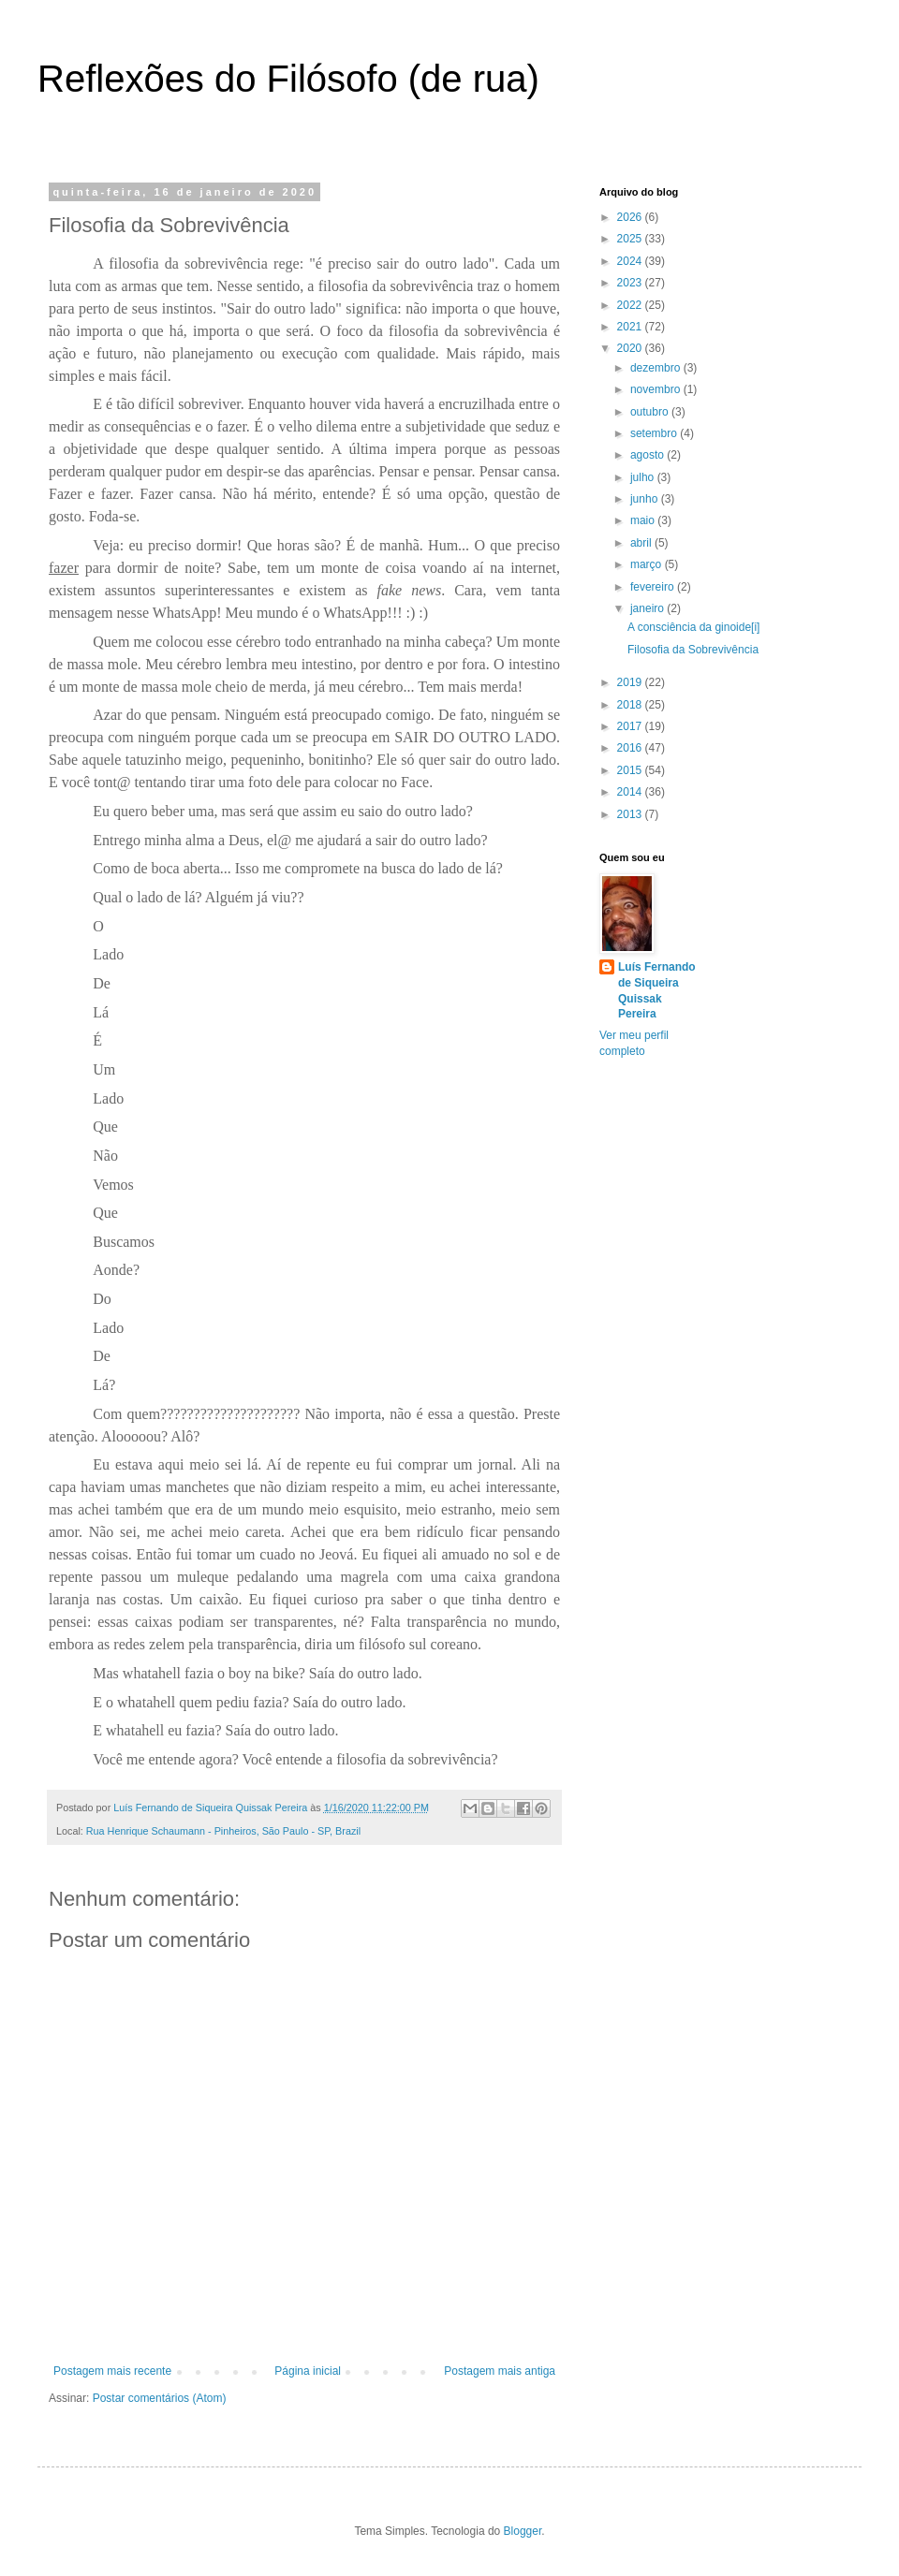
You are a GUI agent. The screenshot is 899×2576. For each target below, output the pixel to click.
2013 (631, 814)
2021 (631, 326)
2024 (631, 261)
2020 (631, 348)
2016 (631, 747)
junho (645, 498)
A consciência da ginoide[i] (693, 627)
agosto (648, 454)
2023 (631, 282)
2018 (631, 704)
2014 (631, 791)
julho (643, 477)
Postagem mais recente (112, 2371)
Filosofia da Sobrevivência (693, 649)
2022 (631, 305)
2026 (631, 217)
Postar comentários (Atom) (160, 2398)
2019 (631, 682)
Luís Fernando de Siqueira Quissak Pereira (657, 990)
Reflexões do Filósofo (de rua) (288, 78)
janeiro (648, 608)
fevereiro (653, 586)
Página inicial (307, 2371)
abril (642, 542)
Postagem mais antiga (499, 2371)
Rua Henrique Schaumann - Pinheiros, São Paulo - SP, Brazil (223, 1831)
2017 (631, 726)
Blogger (523, 2531)
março (647, 564)
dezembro (657, 367)
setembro (655, 433)
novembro (657, 389)
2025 (631, 238)
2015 (631, 770)
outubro (650, 411)
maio (643, 520)
